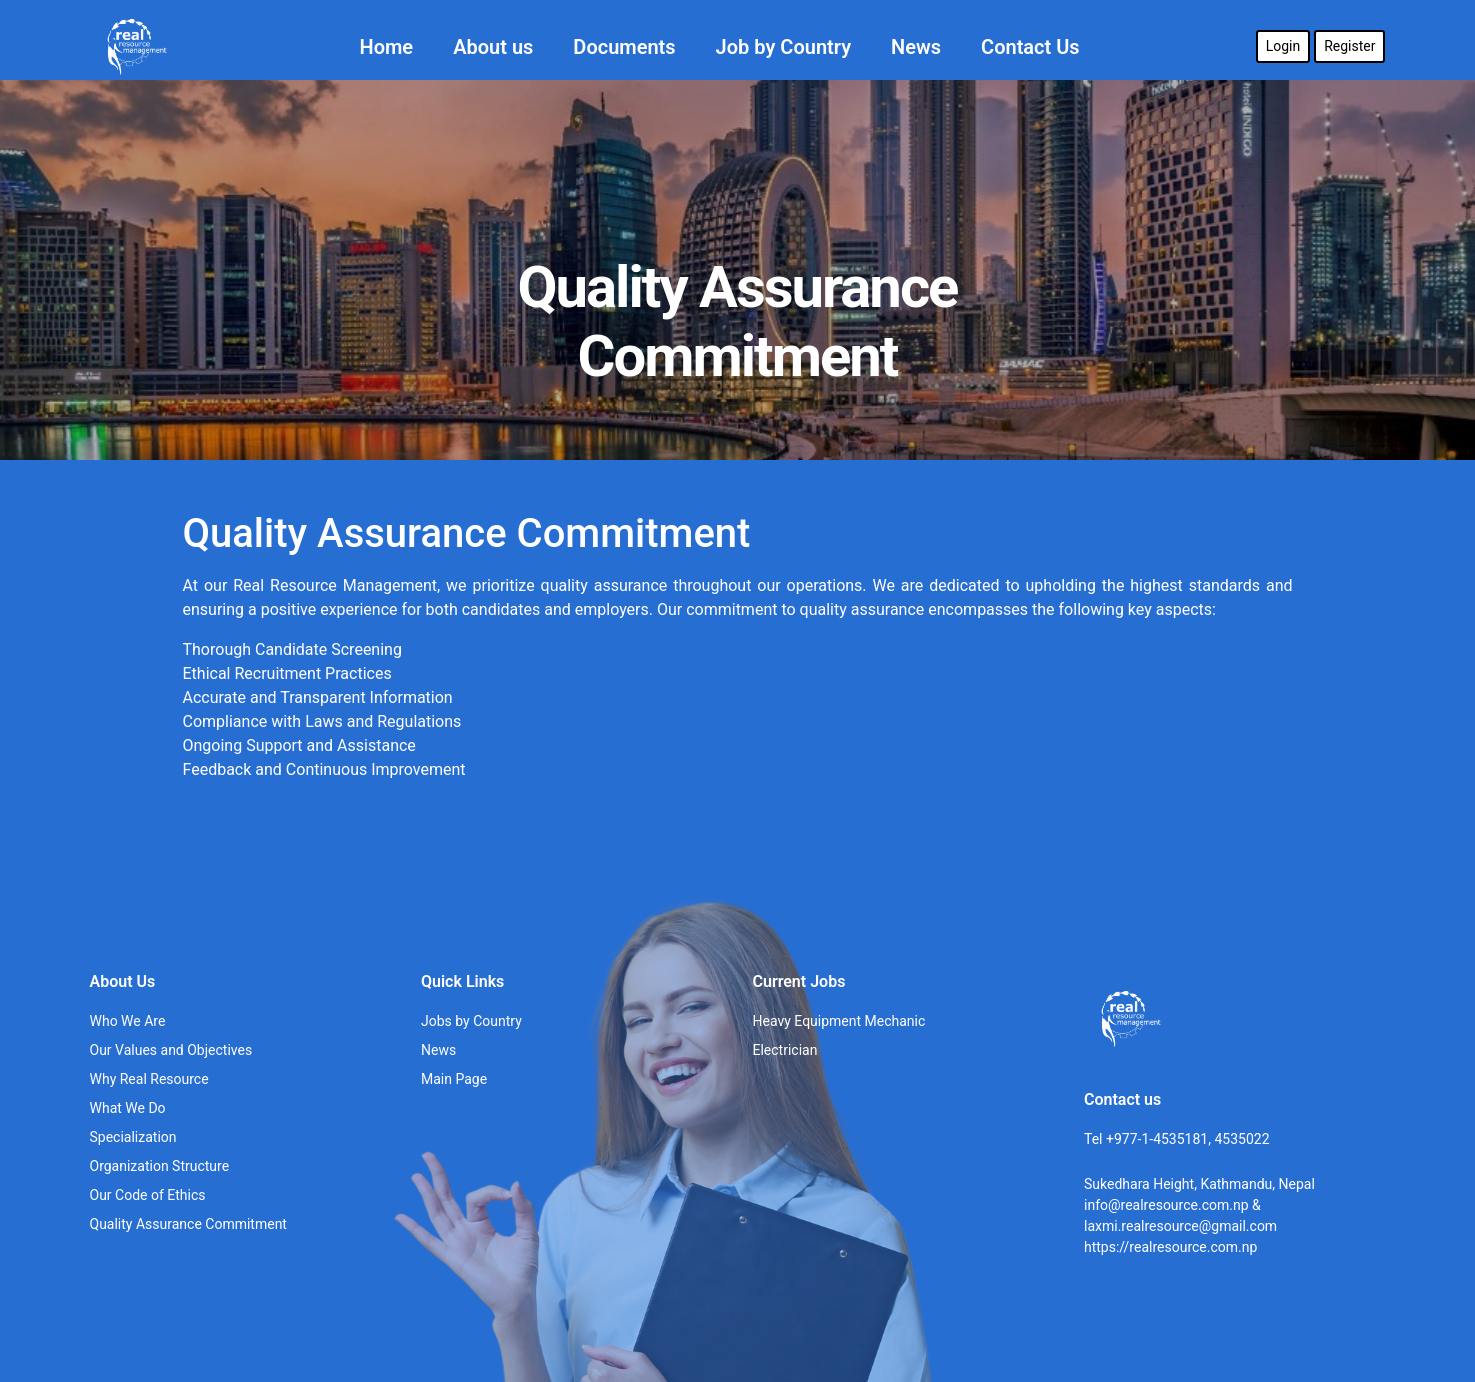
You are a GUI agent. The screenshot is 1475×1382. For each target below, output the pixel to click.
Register (1349, 46)
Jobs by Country (471, 1021)
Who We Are (128, 1021)
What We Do (128, 1108)
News (916, 47)
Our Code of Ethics (148, 1195)
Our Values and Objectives (171, 1050)
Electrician (785, 1050)
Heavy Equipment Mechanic (839, 1021)
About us (493, 47)
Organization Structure (160, 1166)
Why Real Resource (149, 1079)
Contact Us (1030, 47)
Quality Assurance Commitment (188, 1224)
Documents (624, 47)
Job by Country (783, 47)
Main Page (454, 1079)
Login (1283, 46)
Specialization (133, 1137)
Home (387, 47)
